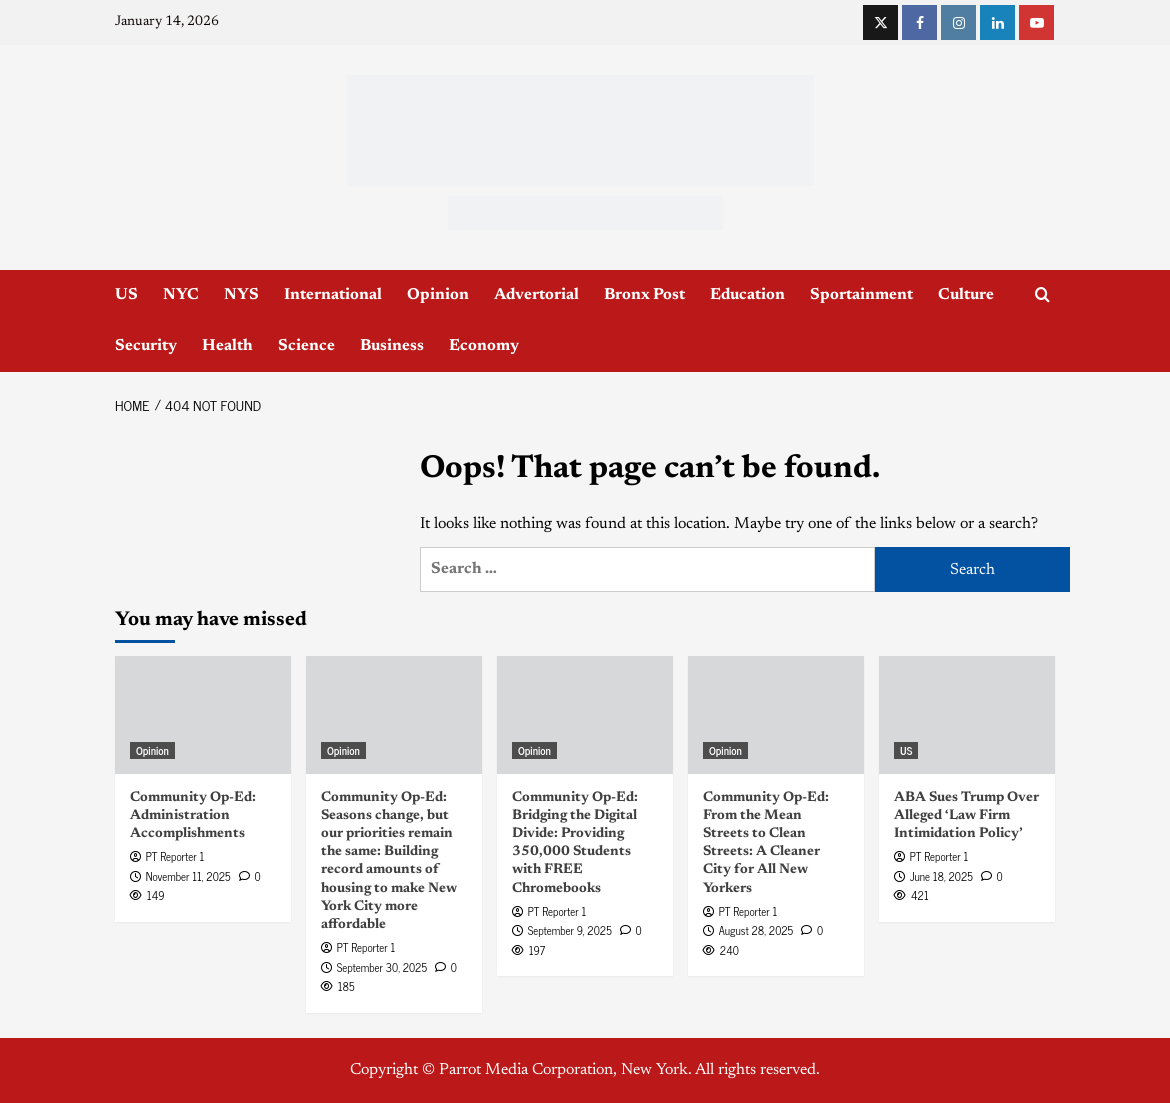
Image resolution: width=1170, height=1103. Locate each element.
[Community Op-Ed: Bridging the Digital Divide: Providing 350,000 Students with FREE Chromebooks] (585, 714)
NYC (181, 295)
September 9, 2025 (570, 930)
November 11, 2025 (188, 876)
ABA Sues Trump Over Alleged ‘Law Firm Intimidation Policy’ (966, 816)
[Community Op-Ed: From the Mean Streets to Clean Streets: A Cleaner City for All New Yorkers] (776, 714)
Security (146, 346)
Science (306, 346)
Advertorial (536, 295)
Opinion (438, 295)
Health (227, 346)
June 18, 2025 (941, 876)
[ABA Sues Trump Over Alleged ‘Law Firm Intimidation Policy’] (967, 714)
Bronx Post (644, 295)
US (126, 295)
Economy (484, 346)
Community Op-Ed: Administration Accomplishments (193, 816)
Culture (966, 295)
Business (392, 346)
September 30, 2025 (382, 967)
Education (747, 295)
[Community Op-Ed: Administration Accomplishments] (203, 714)
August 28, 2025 (756, 930)
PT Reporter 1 (175, 856)
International (333, 295)
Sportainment (861, 295)
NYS (241, 295)
